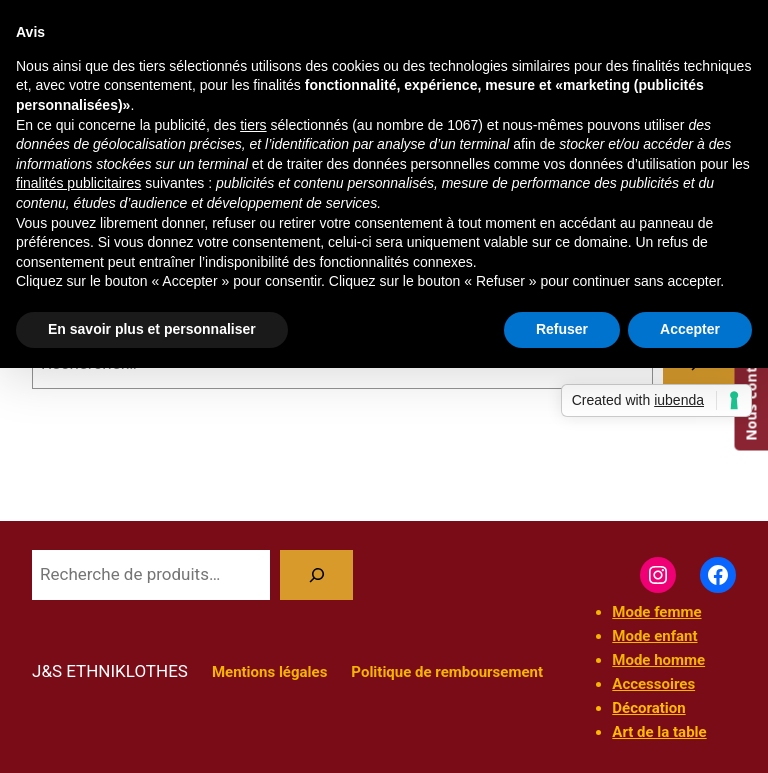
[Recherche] (316, 575)
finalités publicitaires (78, 183)
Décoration (648, 708)
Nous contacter (750, 384)
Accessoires (653, 684)
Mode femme (656, 612)
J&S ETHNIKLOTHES (110, 671)
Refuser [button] (562, 329)
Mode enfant (654, 636)
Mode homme (658, 660)
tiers (253, 125)
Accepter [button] (690, 329)
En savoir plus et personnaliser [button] (152, 329)
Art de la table (659, 732)
